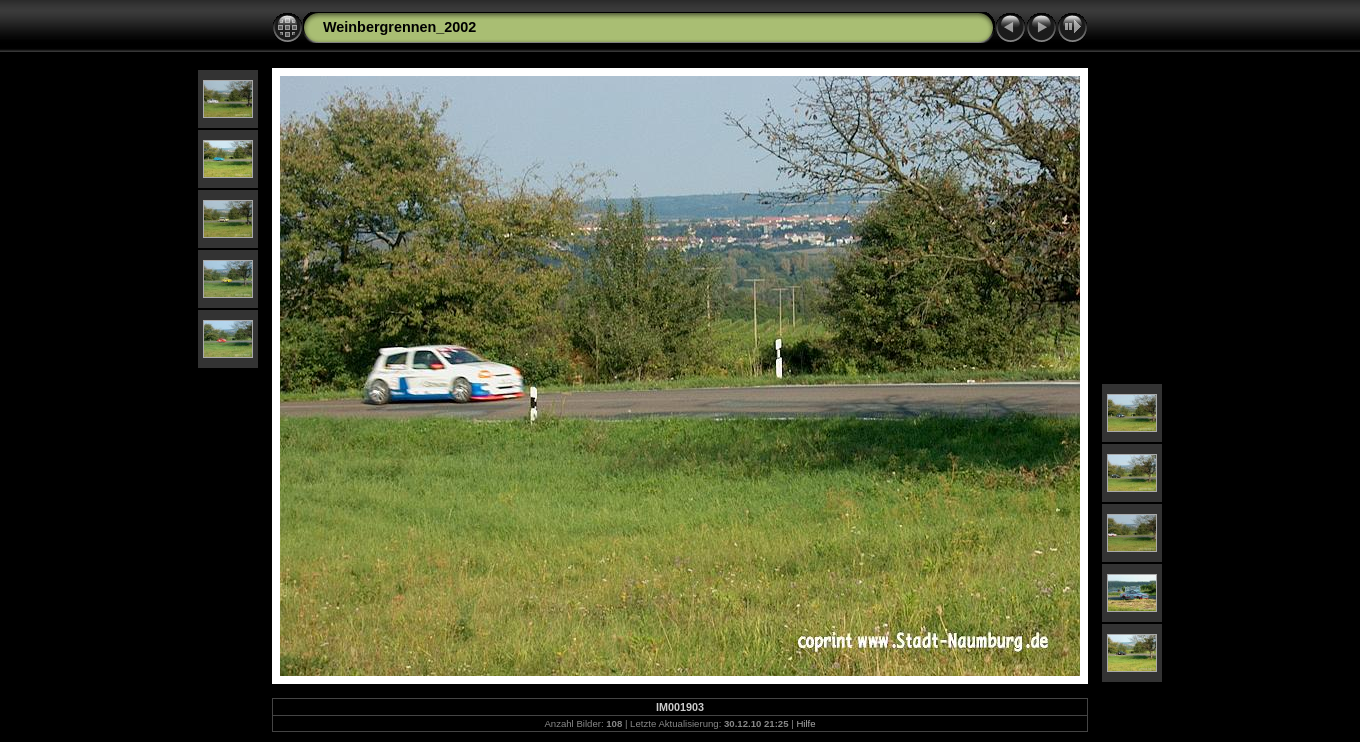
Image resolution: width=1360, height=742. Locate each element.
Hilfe (805, 723)
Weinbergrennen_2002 (399, 27)
